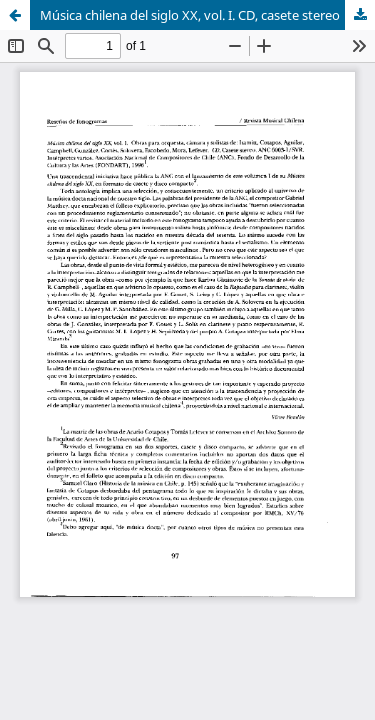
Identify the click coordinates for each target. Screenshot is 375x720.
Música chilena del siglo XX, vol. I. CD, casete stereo (190, 15)
